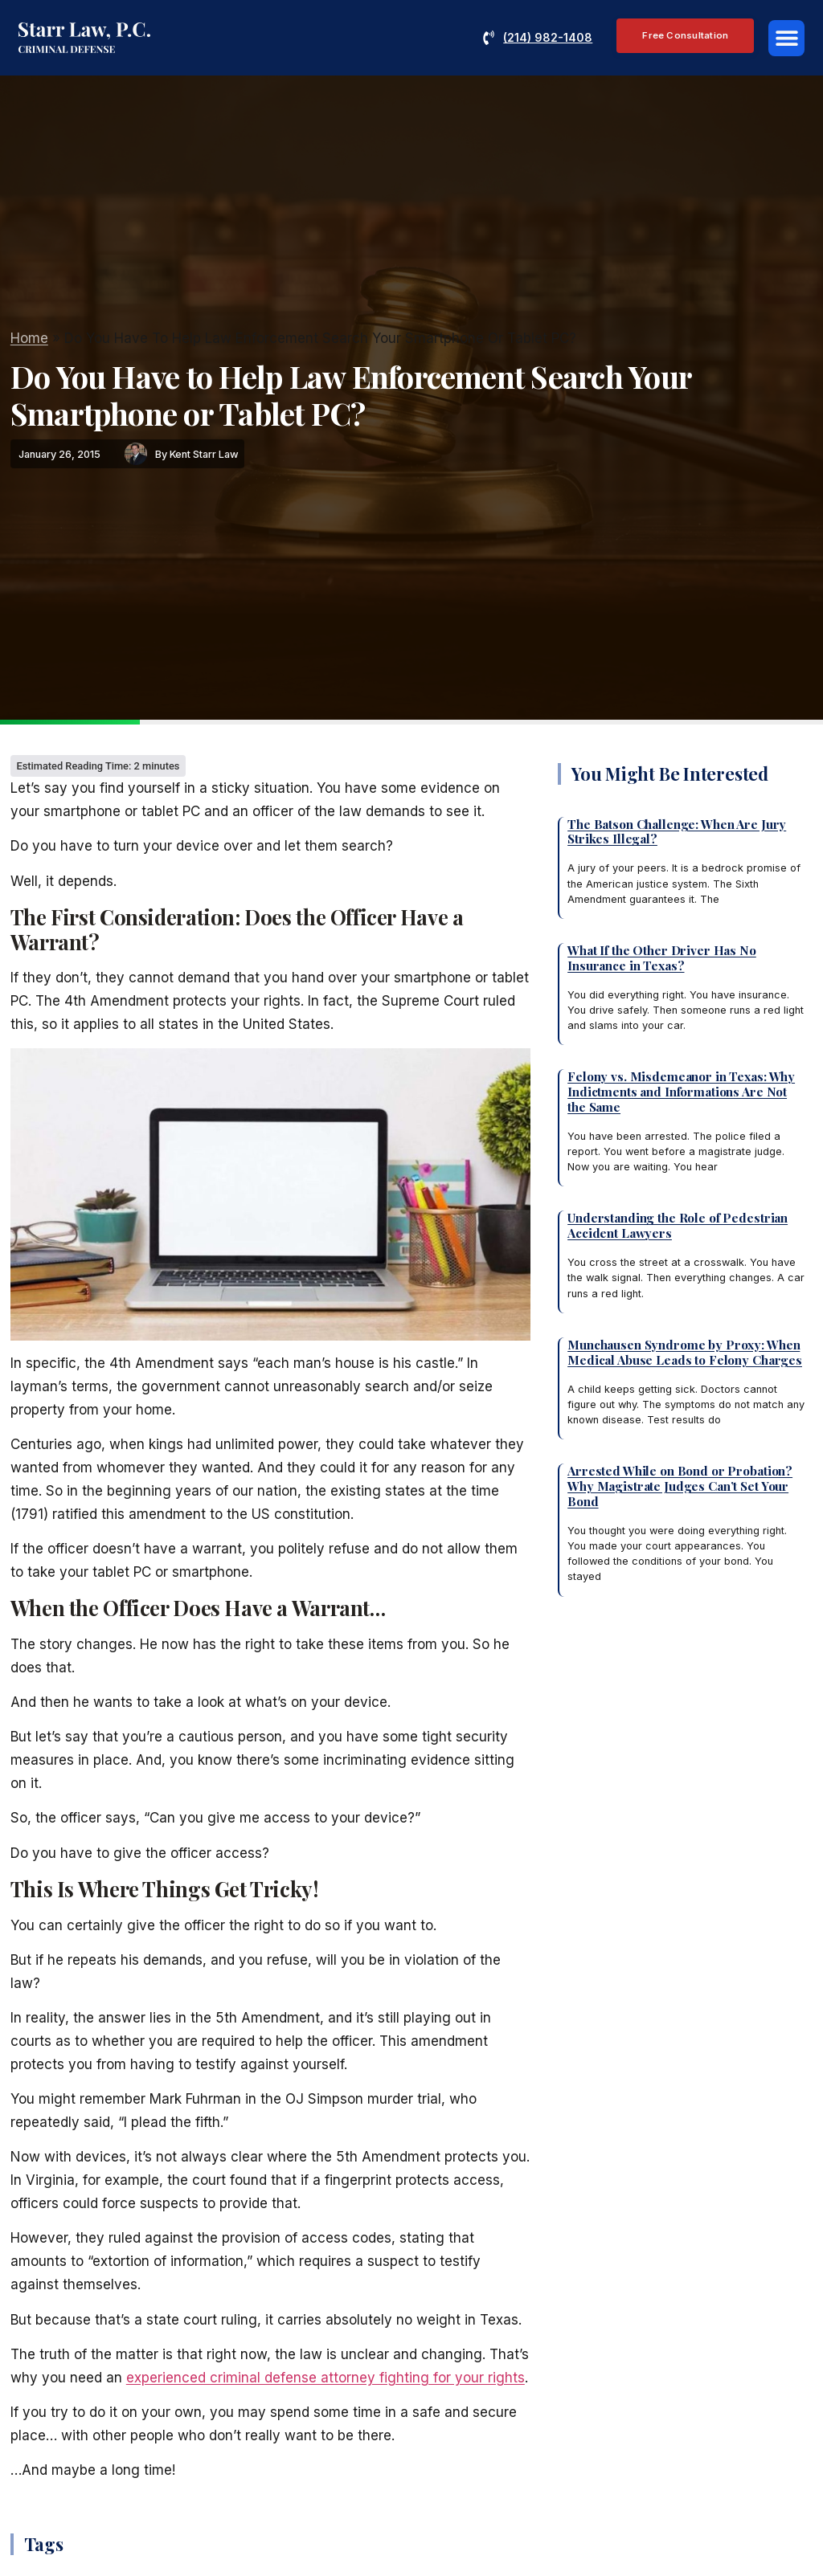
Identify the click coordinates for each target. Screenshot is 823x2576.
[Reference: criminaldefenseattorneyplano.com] (84, 37)
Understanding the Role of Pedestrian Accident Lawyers (677, 1225)
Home (29, 338)
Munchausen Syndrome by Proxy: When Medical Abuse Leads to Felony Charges (684, 1352)
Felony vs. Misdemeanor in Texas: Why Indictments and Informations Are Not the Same (681, 1091)
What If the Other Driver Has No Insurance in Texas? (661, 957)
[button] (786, 38)
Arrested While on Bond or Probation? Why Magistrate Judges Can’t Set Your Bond (679, 1485)
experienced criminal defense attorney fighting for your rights (325, 2378)
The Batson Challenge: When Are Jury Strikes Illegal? (676, 831)
